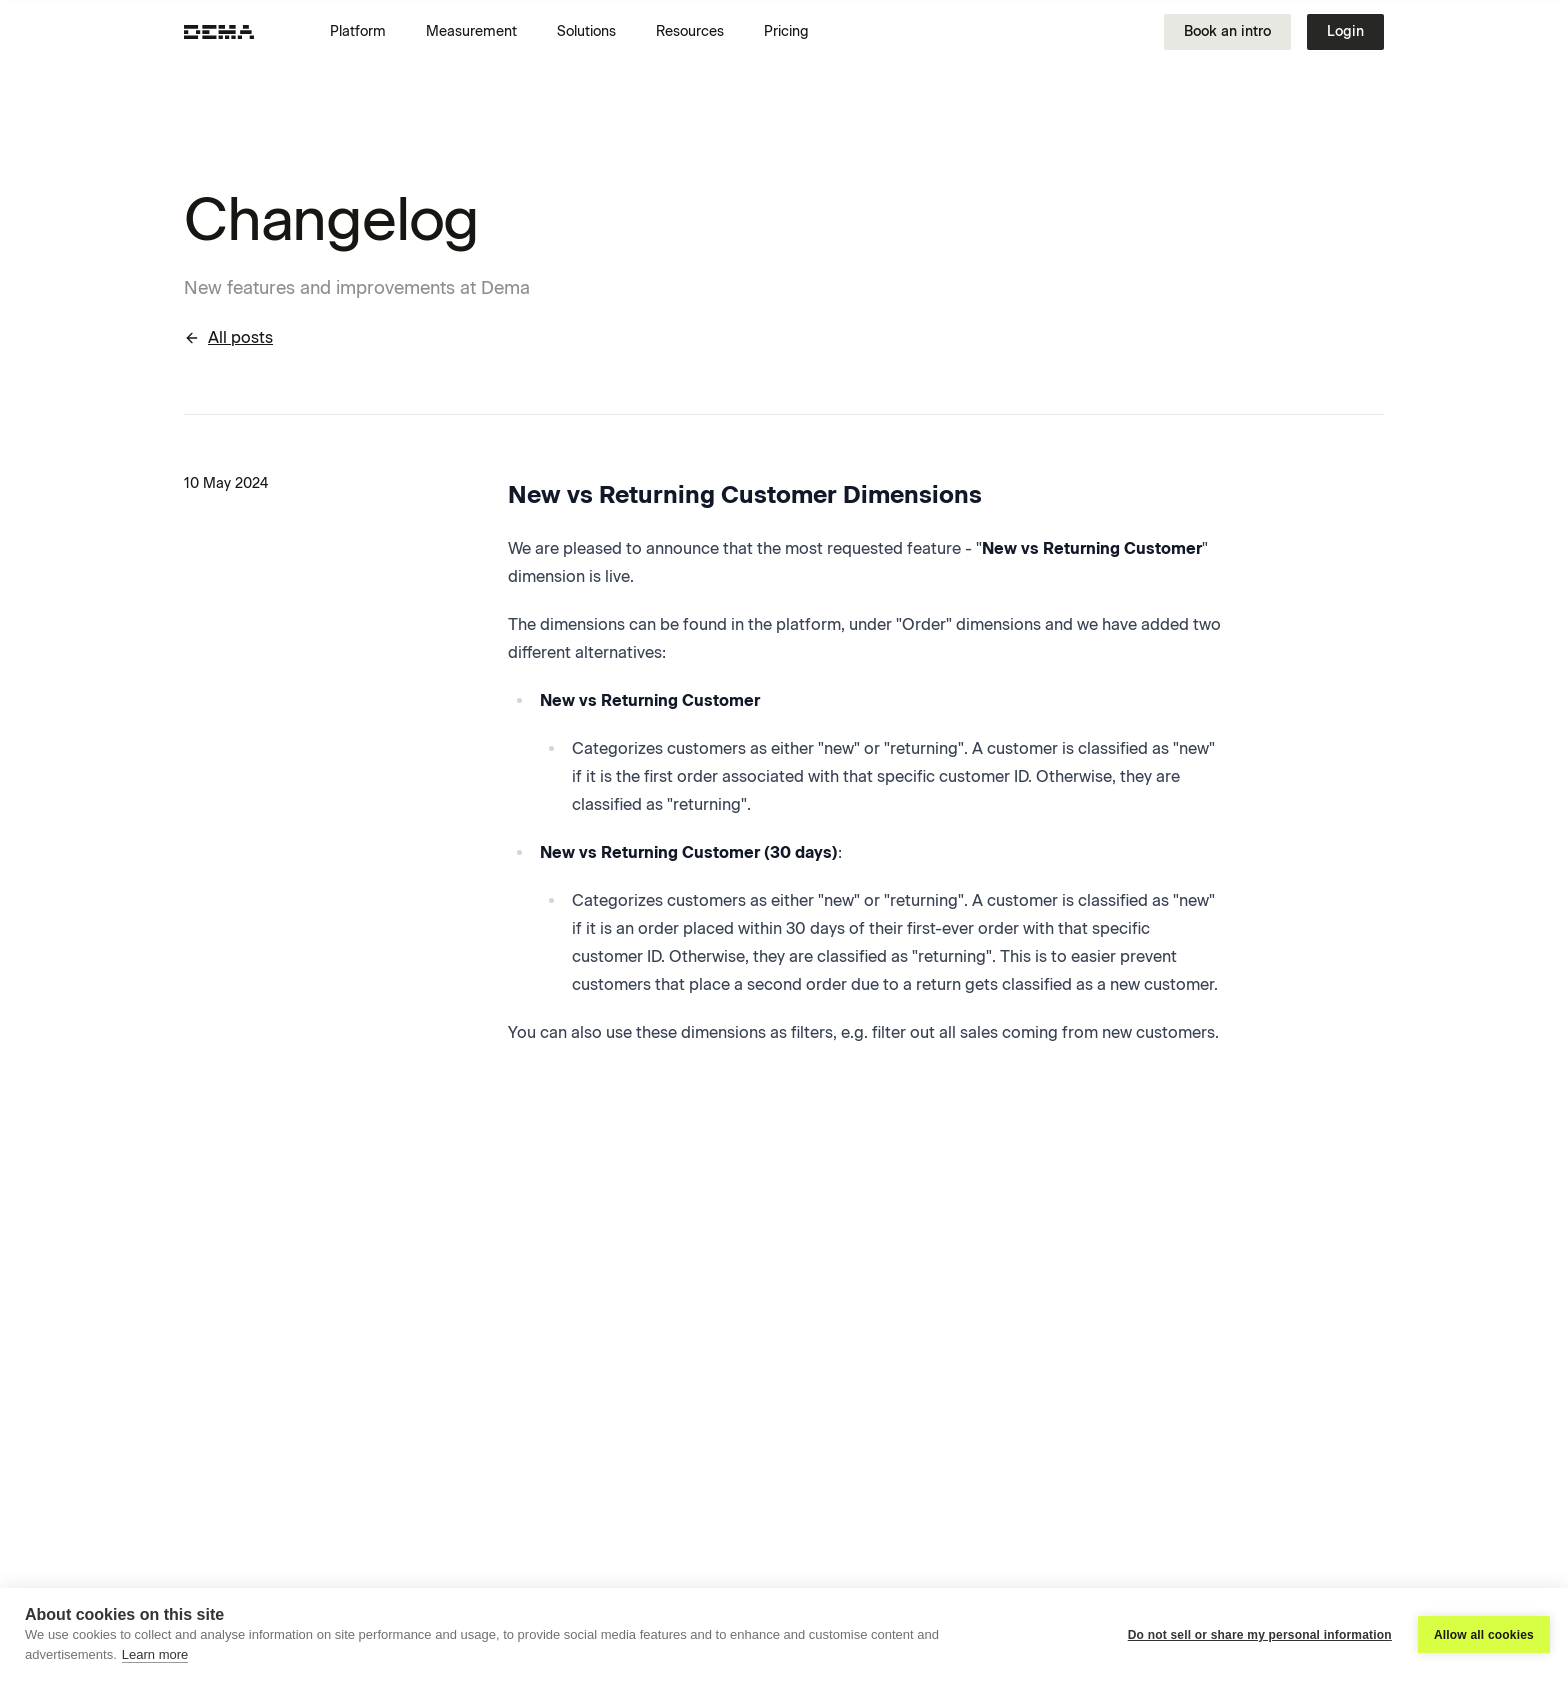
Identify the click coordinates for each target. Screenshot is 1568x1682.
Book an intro (1227, 31)
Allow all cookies (1484, 1635)
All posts (228, 337)
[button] (366, 32)
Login (1345, 31)
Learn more (155, 1654)
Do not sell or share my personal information (1260, 1635)
